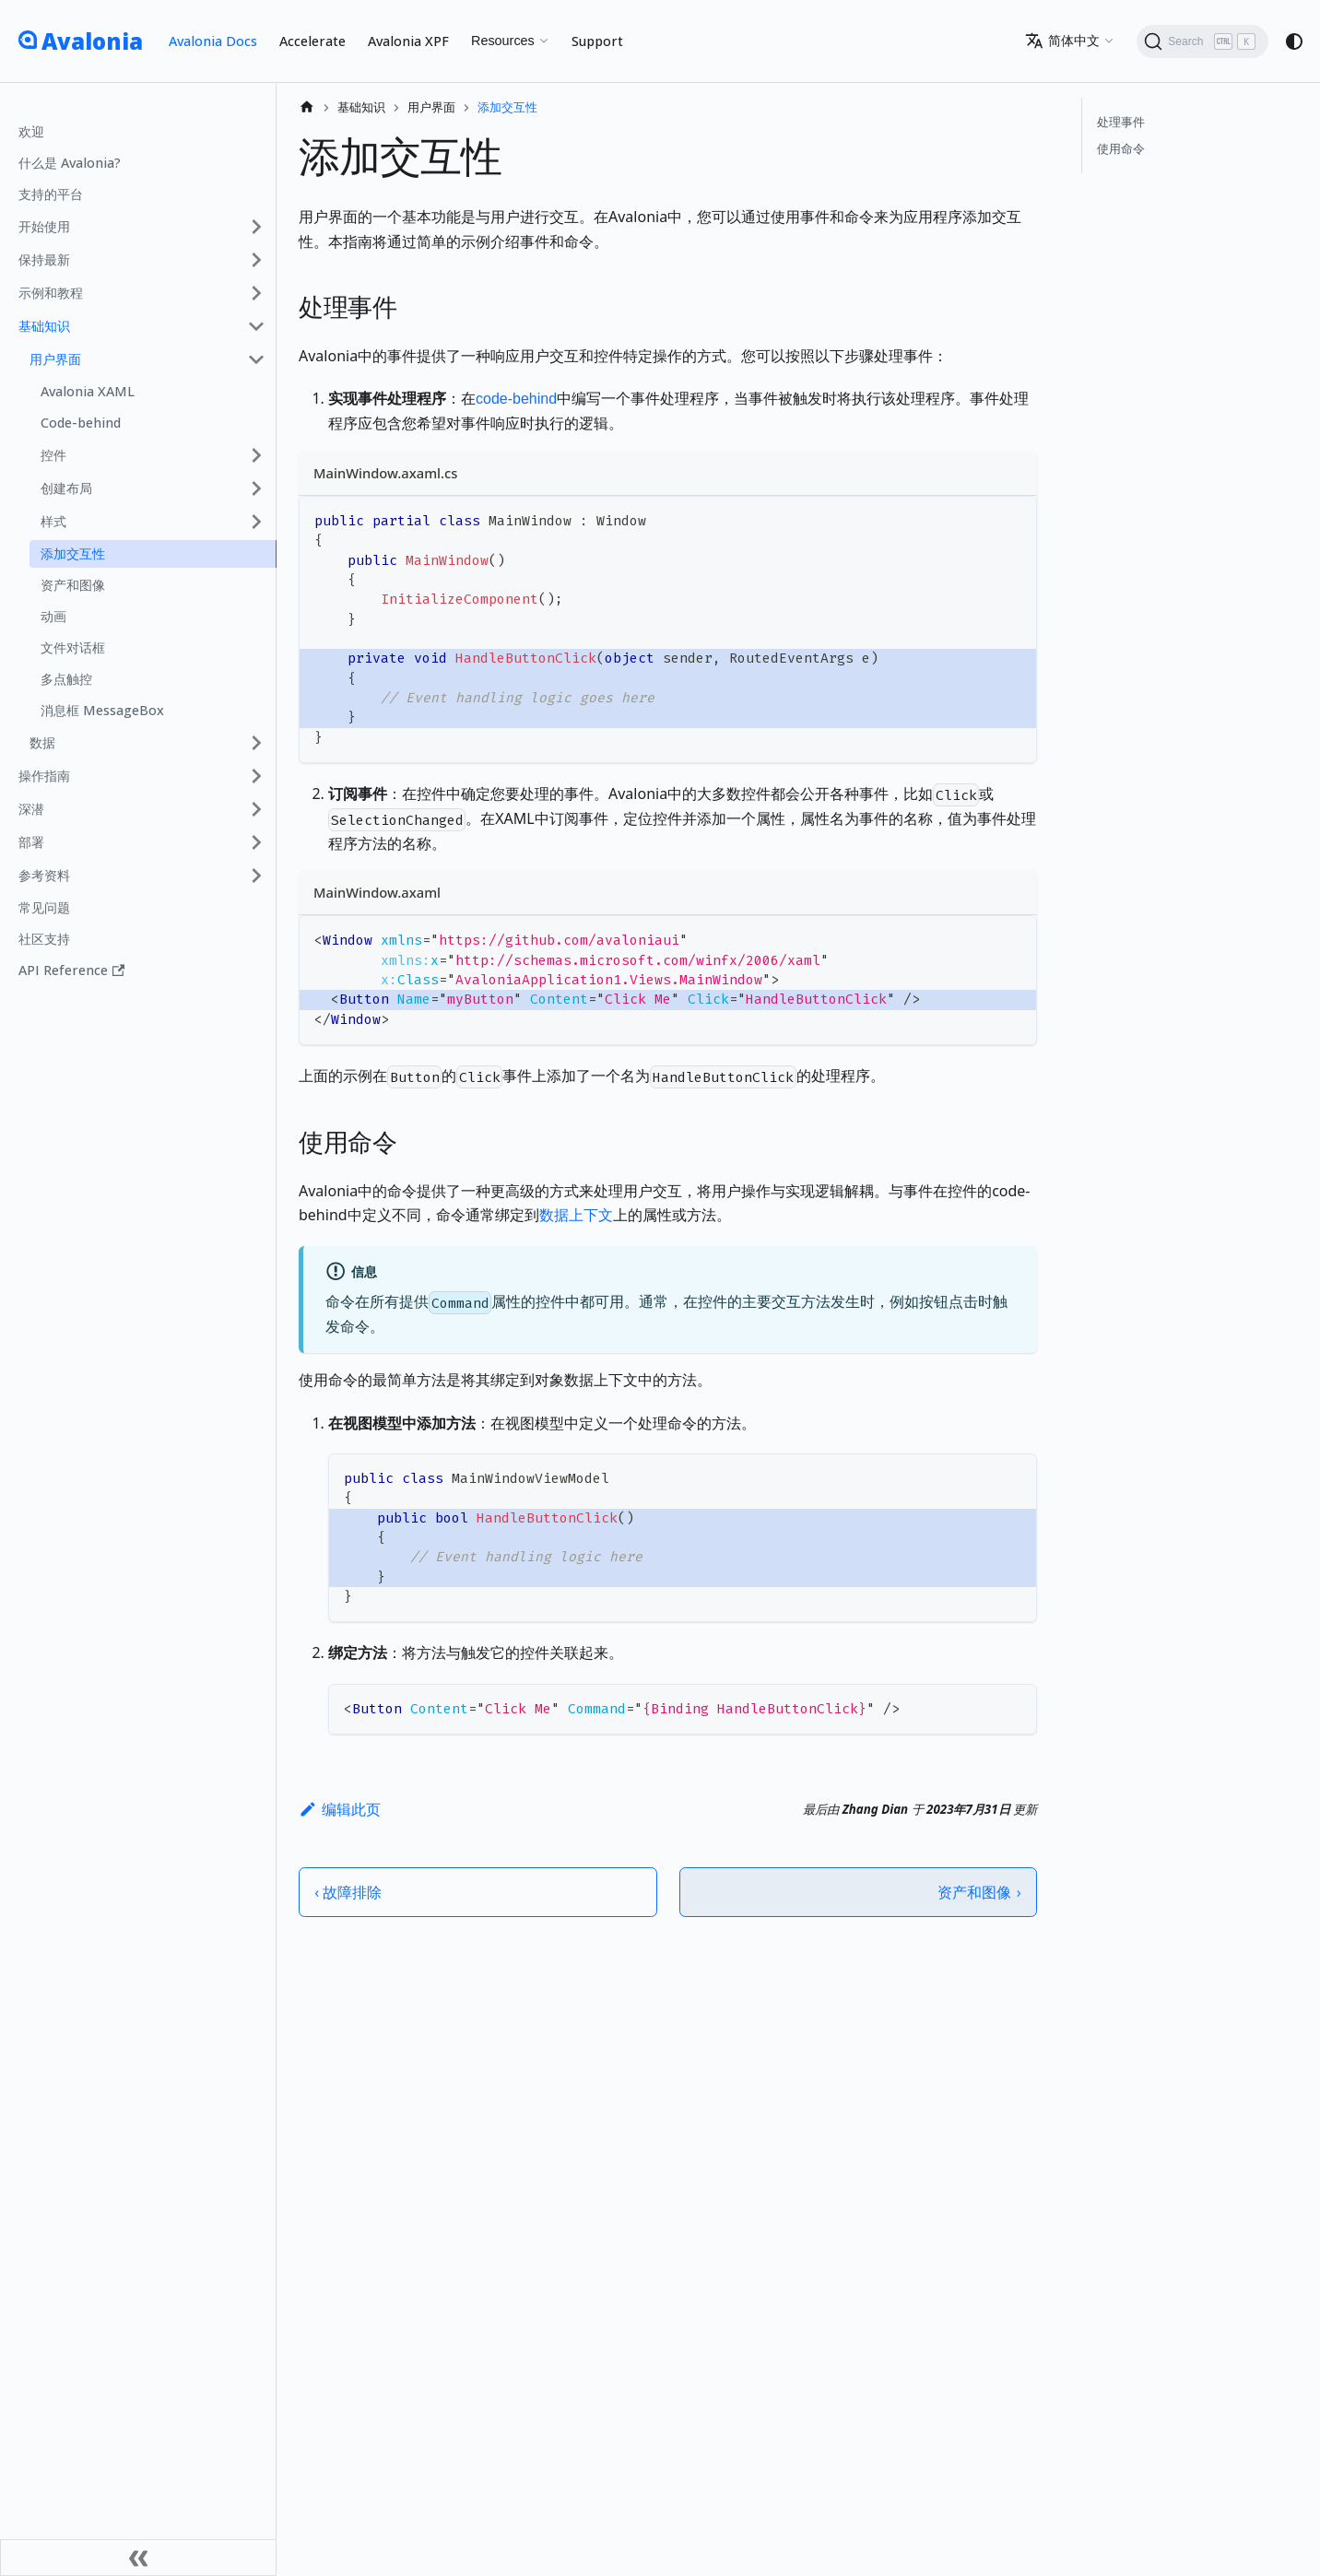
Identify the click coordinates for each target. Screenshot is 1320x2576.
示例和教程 (50, 292)
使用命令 (1121, 149)
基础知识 (44, 326)
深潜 (31, 808)
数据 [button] (42, 742)
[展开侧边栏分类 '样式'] (256, 521)
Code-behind (81, 422)
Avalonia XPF (408, 41)
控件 (53, 455)
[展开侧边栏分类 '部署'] (256, 842)
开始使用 (44, 226)
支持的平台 (50, 194)
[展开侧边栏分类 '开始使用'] (256, 226)
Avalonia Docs (213, 41)
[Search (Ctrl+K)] (1202, 41)
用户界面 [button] (55, 359)
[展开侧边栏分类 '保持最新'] (256, 260)
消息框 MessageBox (102, 710)
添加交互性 (73, 553)
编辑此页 (340, 1809)
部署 (31, 842)
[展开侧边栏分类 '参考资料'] (256, 875)
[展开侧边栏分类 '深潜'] (256, 809)
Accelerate (312, 41)
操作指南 (44, 775)
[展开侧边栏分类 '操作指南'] (256, 776)
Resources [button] (503, 40)
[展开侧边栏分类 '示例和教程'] (256, 293)
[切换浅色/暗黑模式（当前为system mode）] (1294, 41)
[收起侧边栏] (138, 2557)
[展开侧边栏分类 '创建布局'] (256, 488)
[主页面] (307, 107)
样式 (53, 521)
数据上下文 (576, 1215)
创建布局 (66, 488)
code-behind (516, 398)
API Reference (71, 970)
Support (597, 41)
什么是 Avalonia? (69, 162)
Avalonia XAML (88, 391)
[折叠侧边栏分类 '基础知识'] (256, 326)
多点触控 (66, 679)
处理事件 (1121, 122)
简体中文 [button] (1062, 40)
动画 (53, 616)
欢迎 (31, 131)
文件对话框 (73, 647)
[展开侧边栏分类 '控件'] (256, 455)
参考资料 (44, 875)
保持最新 (44, 259)
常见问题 (44, 907)
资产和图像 (73, 585)
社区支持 (44, 938)
